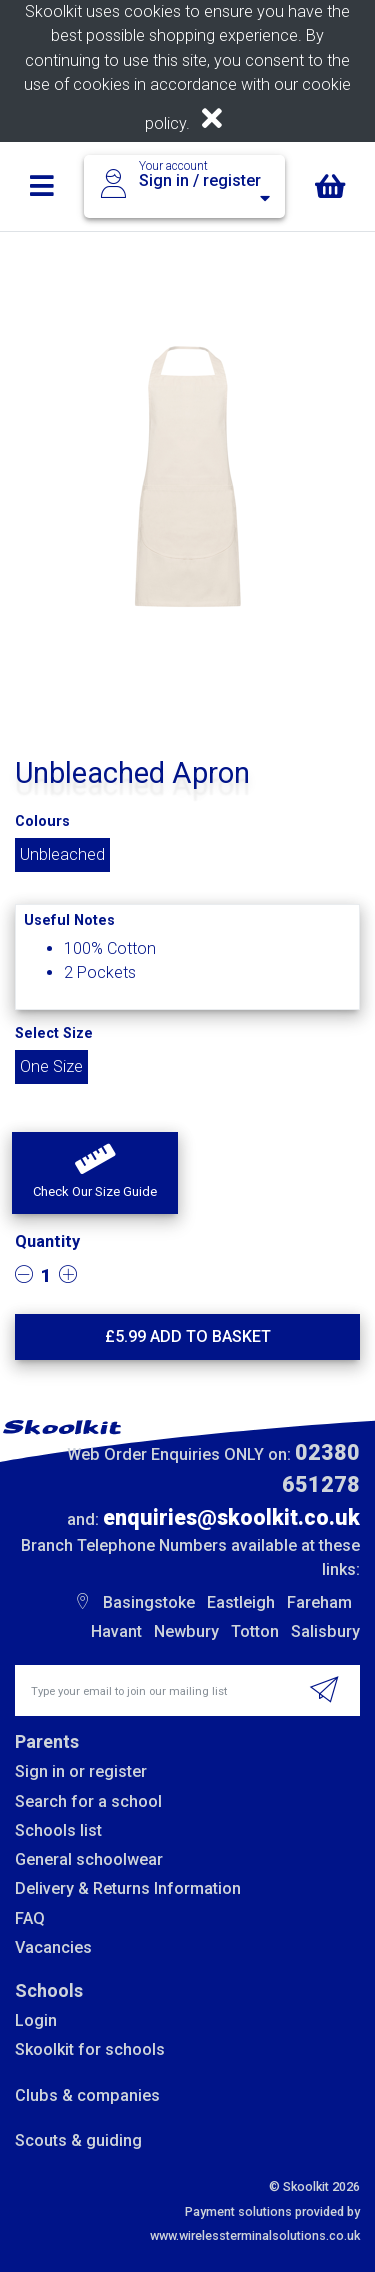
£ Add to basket (188, 1336)
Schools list (58, 1830)
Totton (255, 1631)
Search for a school (88, 1801)
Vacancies (53, 1947)
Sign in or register (81, 1771)
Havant (116, 1631)
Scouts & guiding (78, 2140)
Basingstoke (149, 1602)
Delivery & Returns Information (128, 1888)
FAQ (30, 1918)
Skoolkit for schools (90, 2049)
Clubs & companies (87, 2095)
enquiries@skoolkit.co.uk (231, 1517)
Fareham (319, 1602)
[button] (95, 1173)
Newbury (186, 1631)
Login (36, 2020)
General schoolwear (89, 1859)
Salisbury (325, 1631)
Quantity (47, 1241)
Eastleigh (241, 1602)
